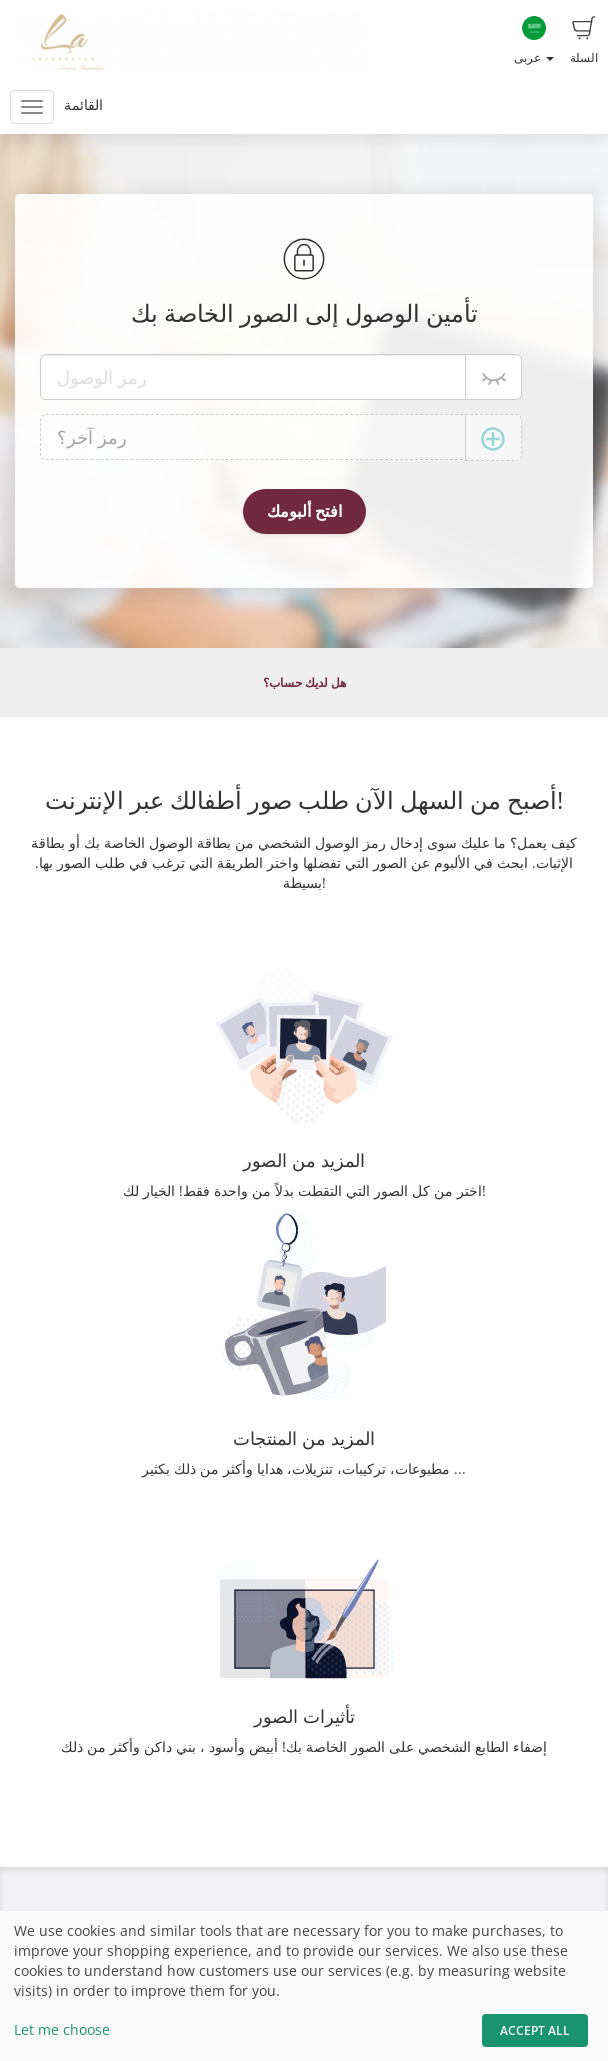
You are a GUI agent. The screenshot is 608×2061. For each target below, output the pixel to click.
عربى (534, 41)
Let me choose (62, 2029)
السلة (584, 41)
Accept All (535, 2030)
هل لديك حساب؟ (304, 682)
